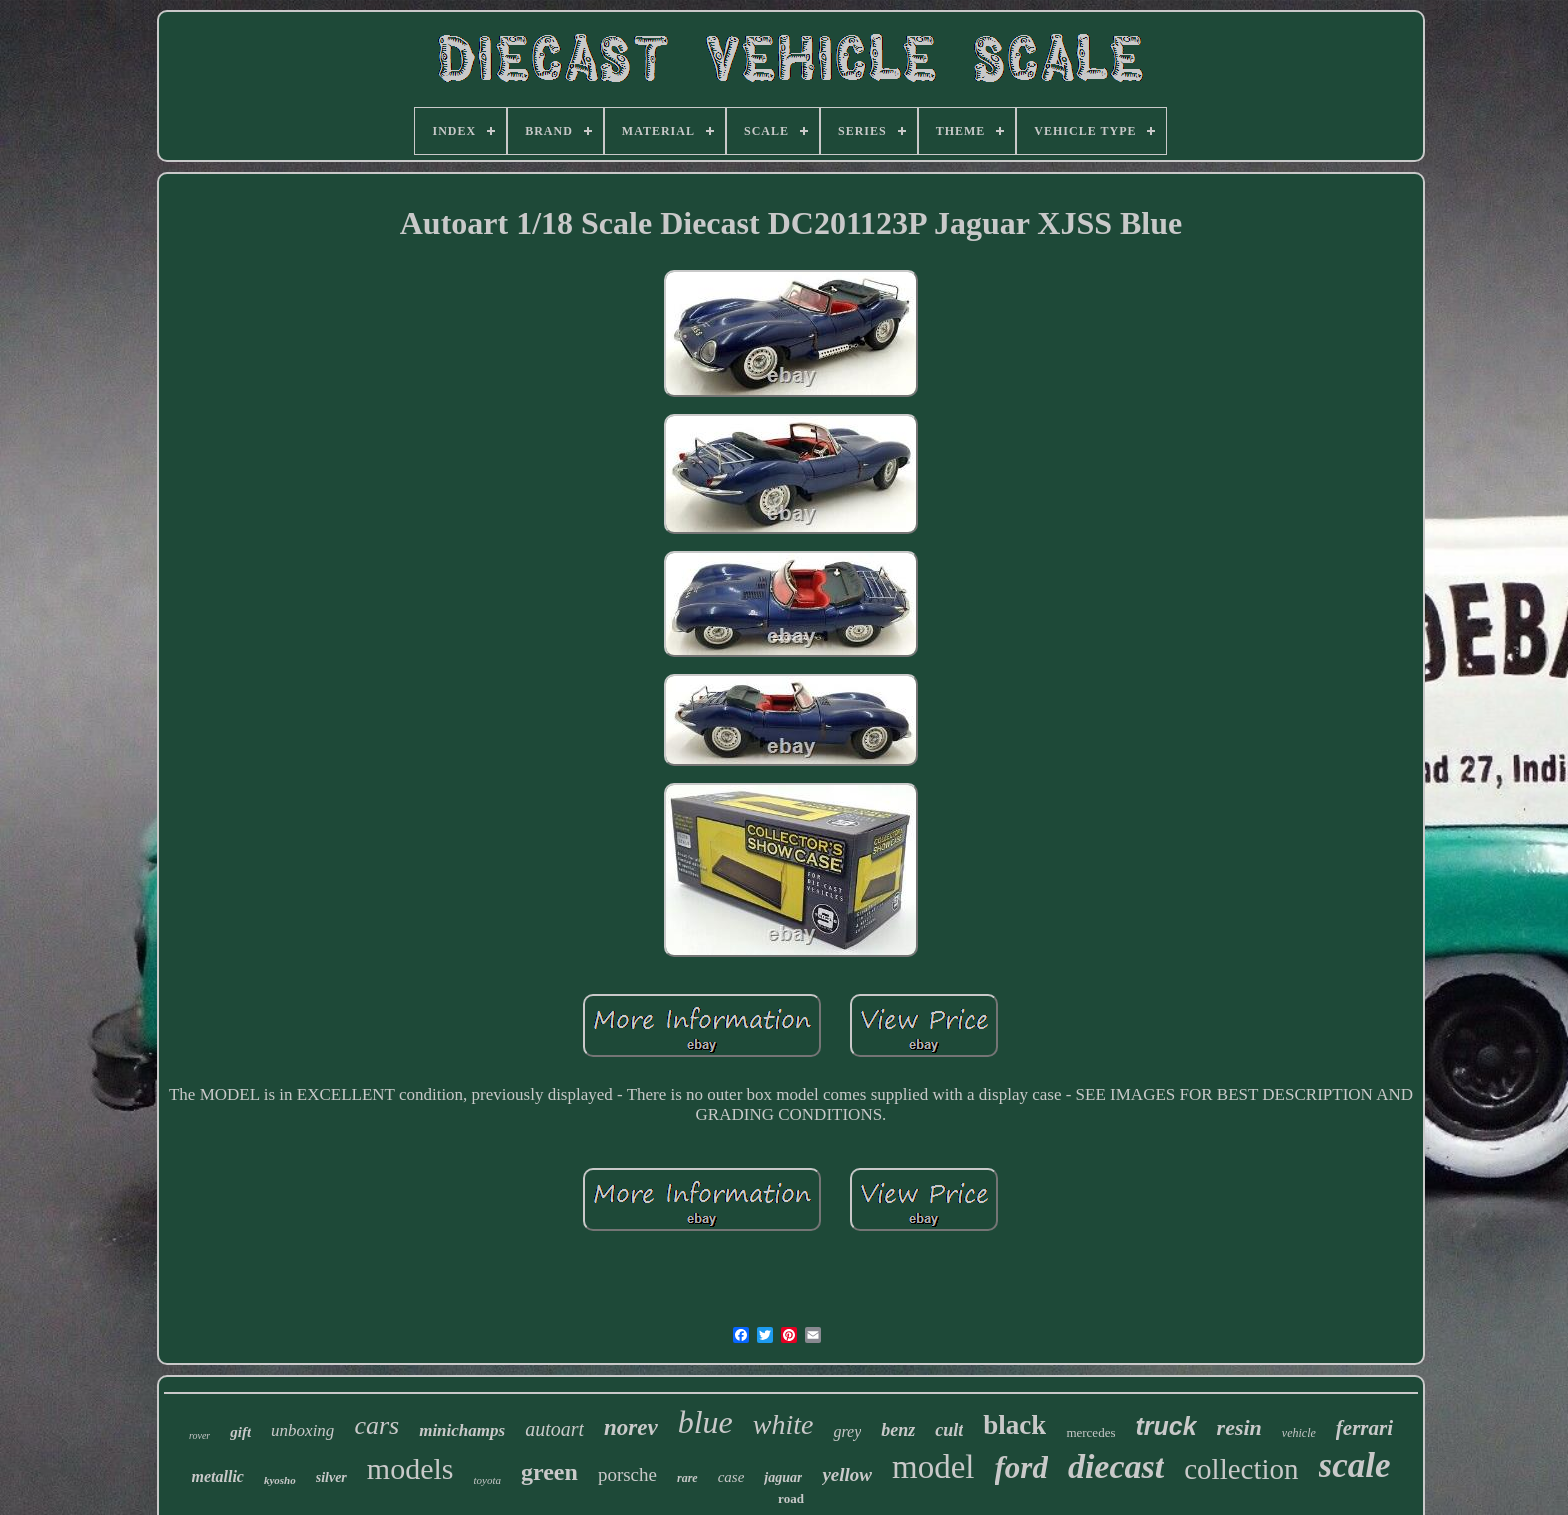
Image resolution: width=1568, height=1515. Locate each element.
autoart (554, 1429)
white (783, 1424)
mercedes (1090, 1432)
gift (240, 1432)
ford (1021, 1467)
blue (705, 1422)
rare (687, 1478)
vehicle (1299, 1433)
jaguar (783, 1477)
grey (847, 1431)
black (1014, 1425)
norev (631, 1427)
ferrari (1364, 1428)
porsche (627, 1474)
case (731, 1477)
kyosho (280, 1480)
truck (1165, 1426)
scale (1355, 1465)
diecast (1116, 1466)
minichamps (462, 1430)
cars (376, 1425)
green (549, 1472)
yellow (847, 1474)
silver (331, 1477)
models (410, 1468)
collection (1241, 1469)
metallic (218, 1476)
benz (898, 1430)
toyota (488, 1480)
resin (1239, 1427)
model (933, 1467)
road (791, 1498)
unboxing (302, 1430)
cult (949, 1430)
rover (199, 1435)
